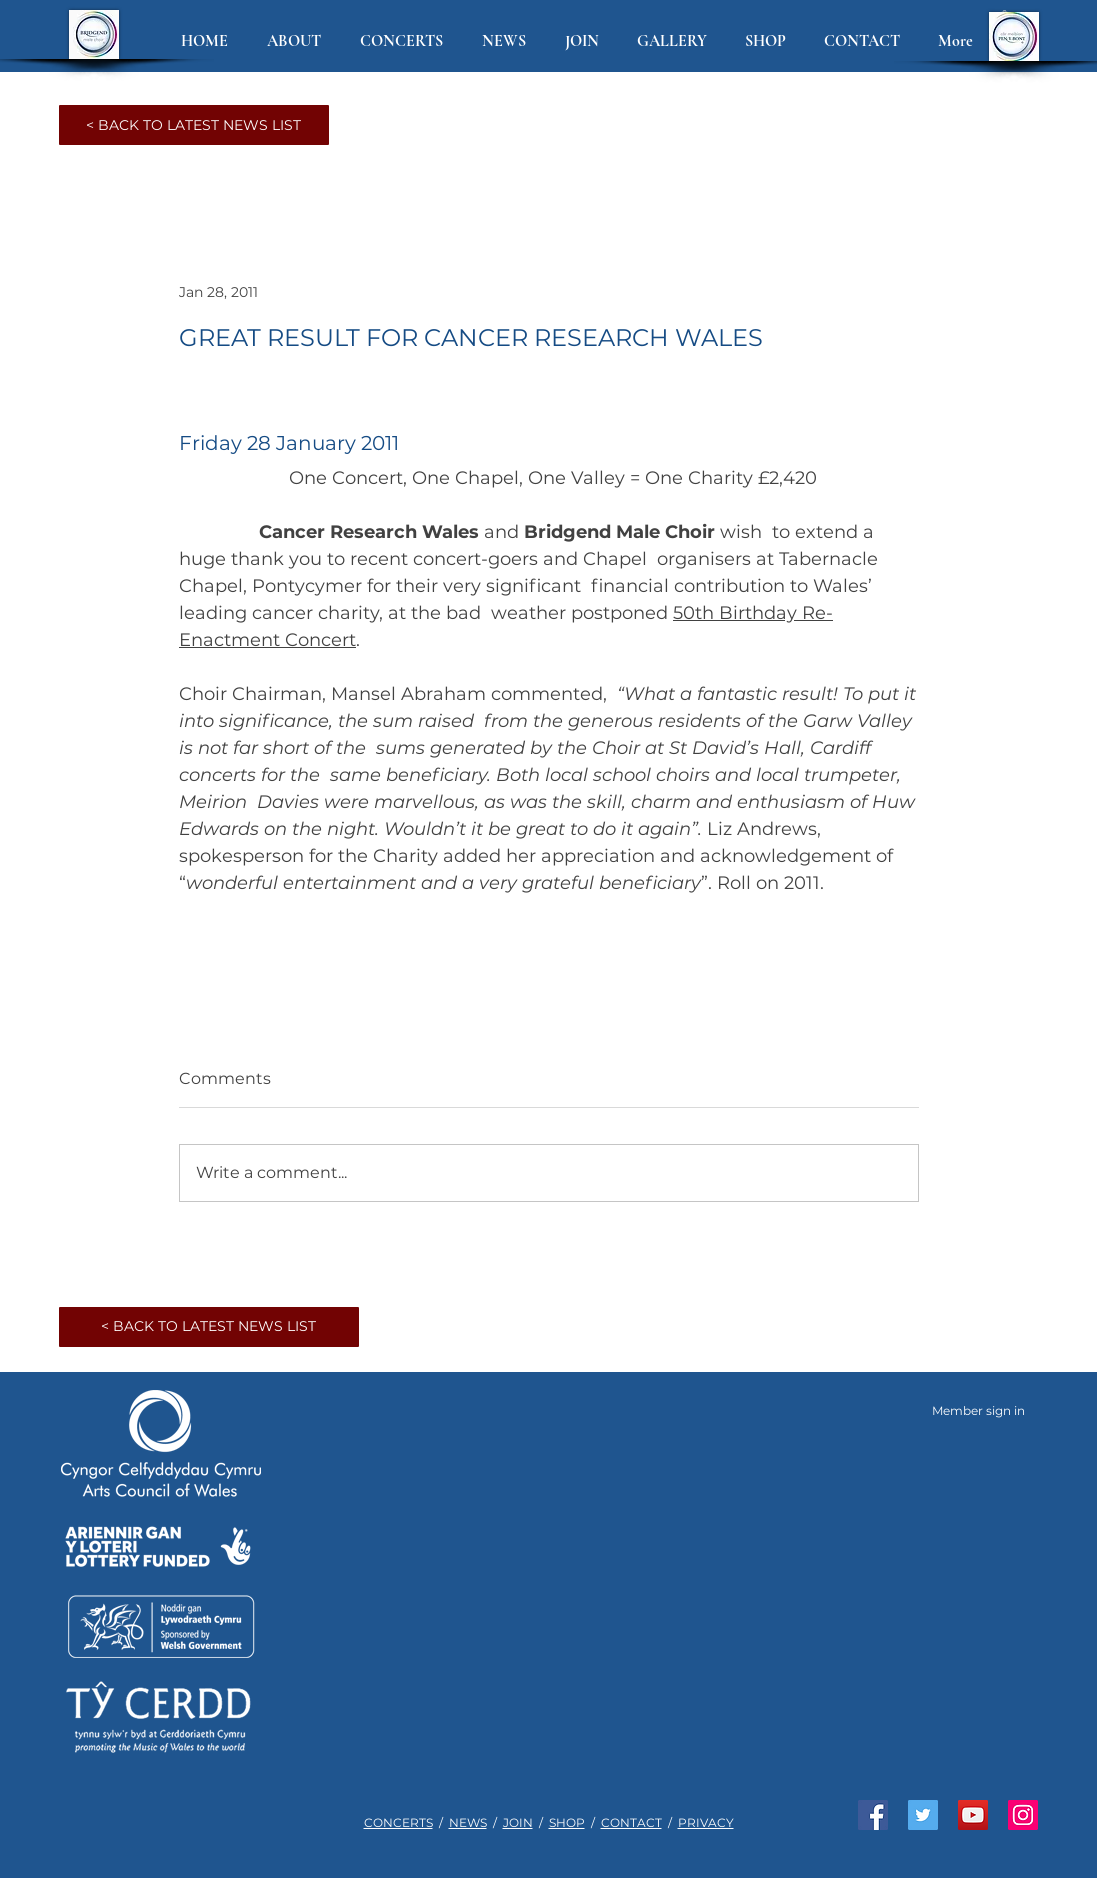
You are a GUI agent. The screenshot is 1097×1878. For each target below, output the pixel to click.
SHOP (567, 1822)
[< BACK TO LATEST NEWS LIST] (194, 125)
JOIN (518, 1822)
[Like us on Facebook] (873, 1815)
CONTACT (631, 1822)
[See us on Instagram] (1023, 1815)
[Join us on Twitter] (923, 1815)
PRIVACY (706, 1822)
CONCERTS (398, 1822)
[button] (298, 41)
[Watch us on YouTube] (973, 1815)
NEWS (468, 1822)
